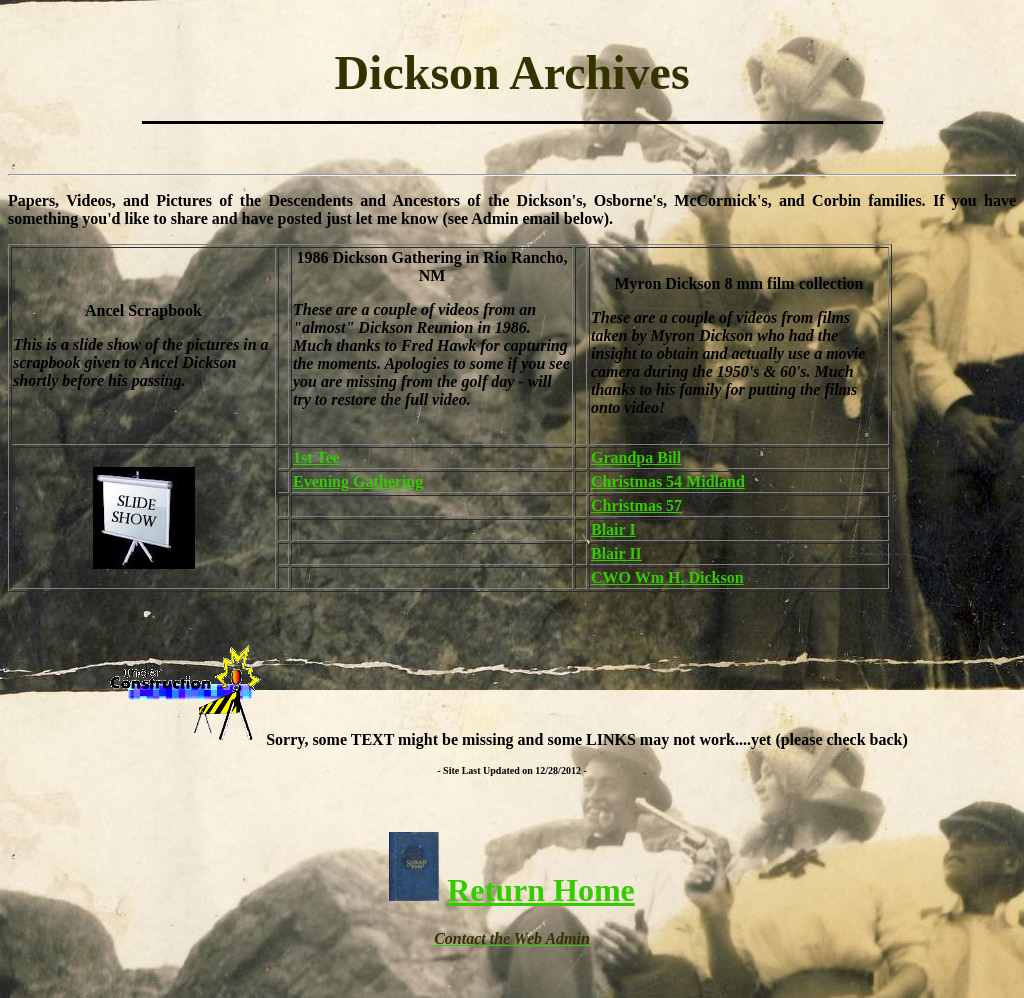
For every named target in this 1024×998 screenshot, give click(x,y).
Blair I (613, 529)
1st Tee (316, 457)
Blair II (616, 553)
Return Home (541, 890)
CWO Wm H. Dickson (667, 577)
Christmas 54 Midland (668, 481)
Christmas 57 (636, 505)
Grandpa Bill (636, 457)
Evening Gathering (358, 481)
